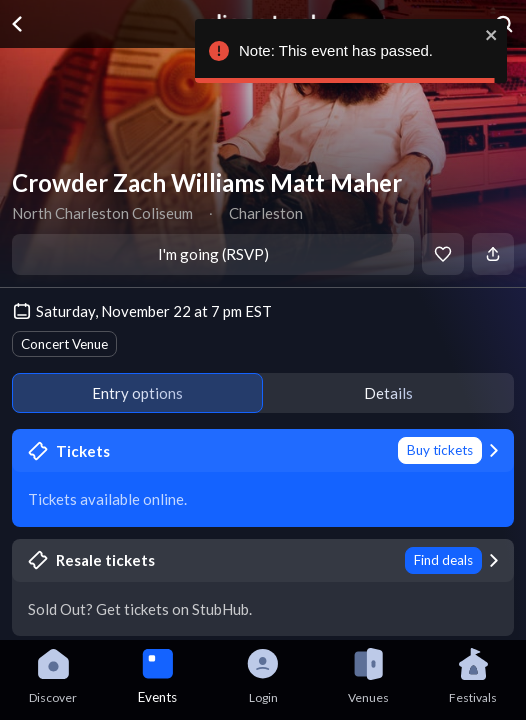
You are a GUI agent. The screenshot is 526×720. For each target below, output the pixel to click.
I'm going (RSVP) (213, 254)
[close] (489, 35)
